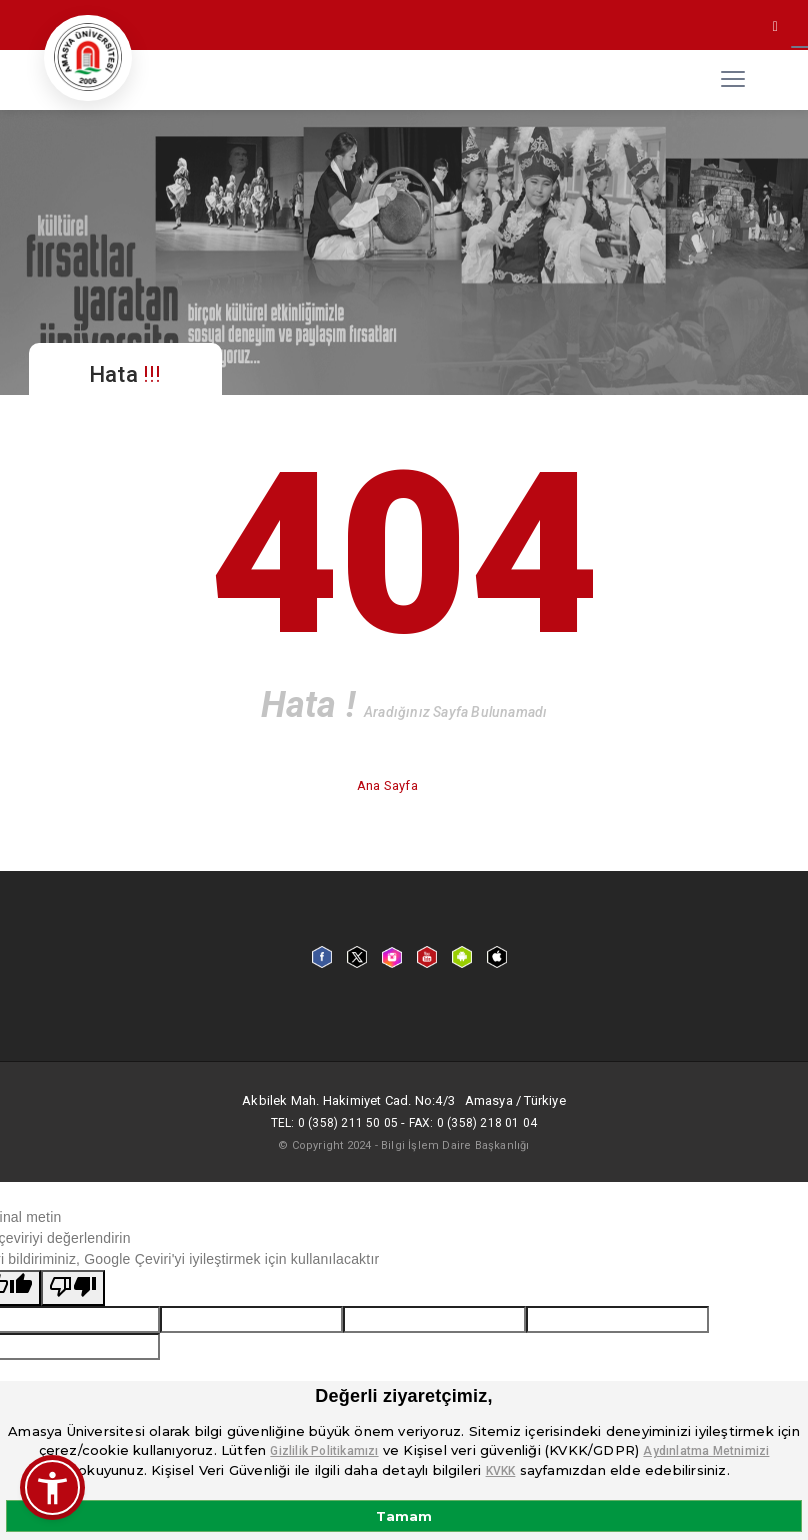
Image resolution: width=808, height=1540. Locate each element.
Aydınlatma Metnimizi (706, 1451)
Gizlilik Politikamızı (324, 1451)
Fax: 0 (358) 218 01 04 (473, 1123)
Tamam (404, 1516)
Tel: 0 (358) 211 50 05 (334, 1123)
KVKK (501, 1471)
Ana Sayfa (389, 785)
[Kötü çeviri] (73, 1288)
